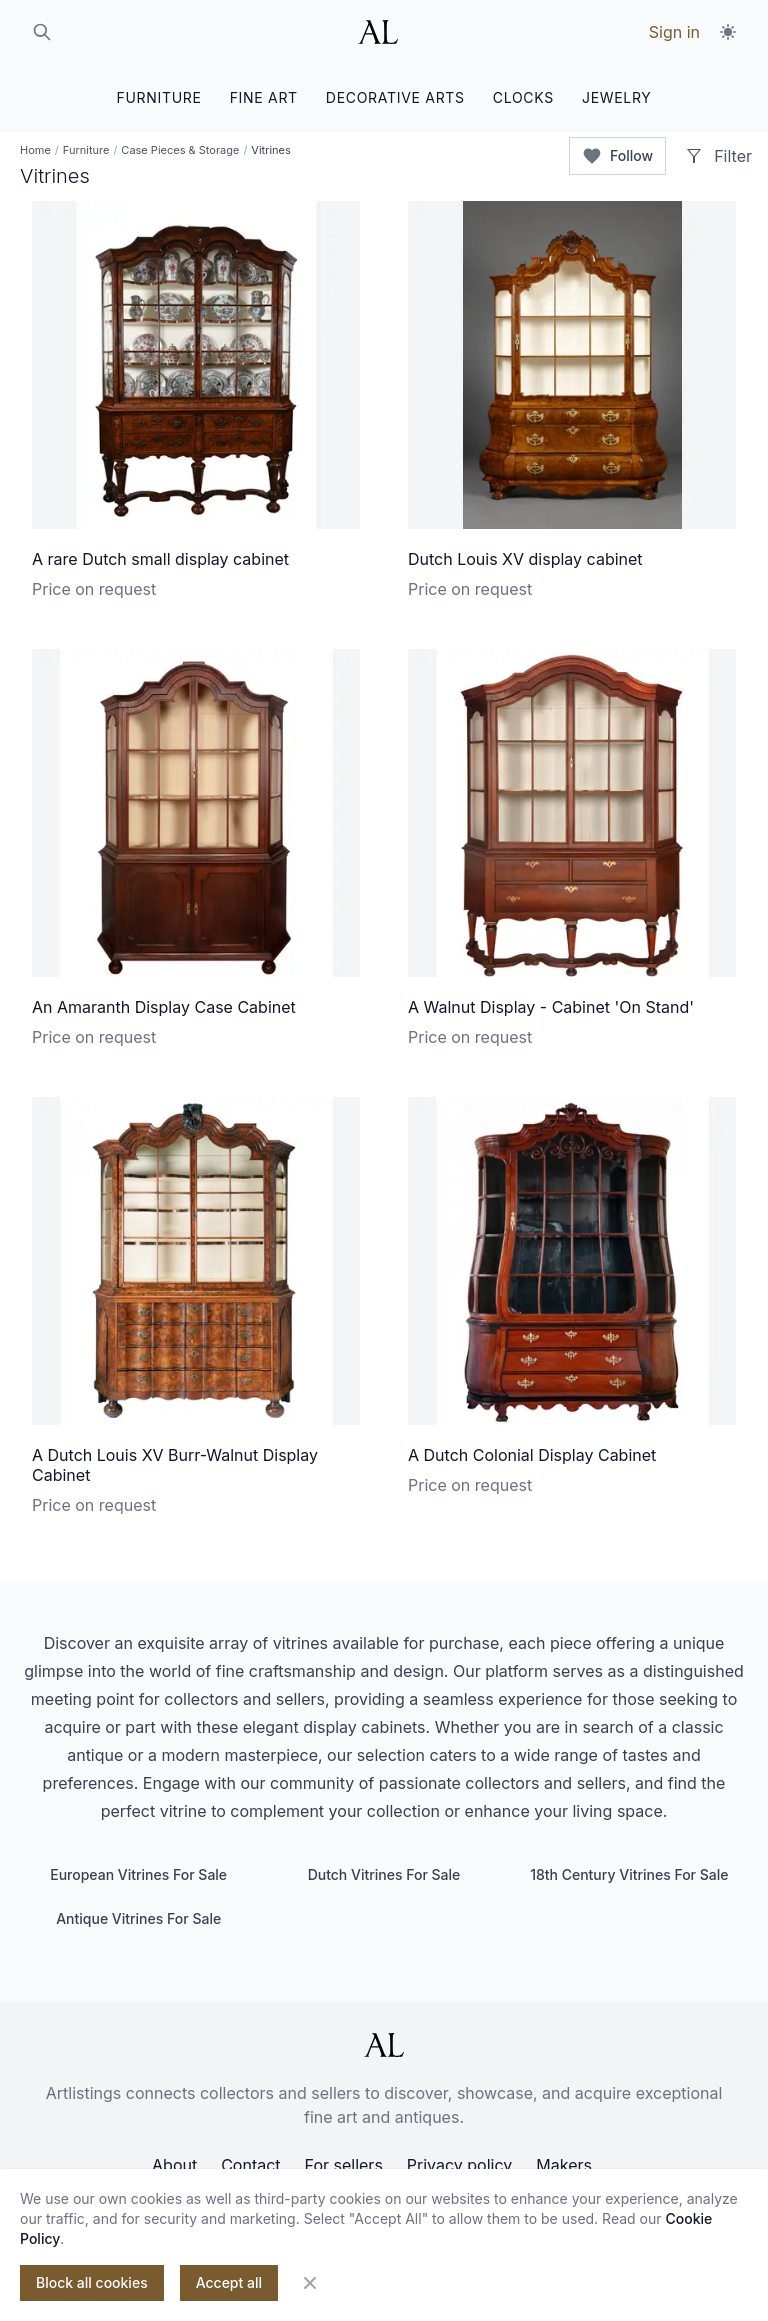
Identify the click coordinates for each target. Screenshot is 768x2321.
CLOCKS (523, 97)
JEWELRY (617, 97)
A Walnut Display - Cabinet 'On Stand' (551, 1007)
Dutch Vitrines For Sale (384, 1874)
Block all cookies (92, 2282)
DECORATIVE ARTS (395, 97)
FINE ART (264, 97)
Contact (250, 2165)
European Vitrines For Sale (138, 1874)
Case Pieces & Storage (180, 150)
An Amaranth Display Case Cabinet (164, 1007)
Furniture (86, 150)
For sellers (344, 2165)
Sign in (674, 32)
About (174, 2165)
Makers (564, 2165)
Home (35, 150)
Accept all (229, 2282)
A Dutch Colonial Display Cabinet (532, 1455)
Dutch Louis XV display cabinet (525, 559)
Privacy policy (459, 2165)
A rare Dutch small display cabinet (160, 559)
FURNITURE (158, 97)
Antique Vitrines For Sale (138, 1918)
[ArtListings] (384, 2045)
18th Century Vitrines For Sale (629, 1874)
